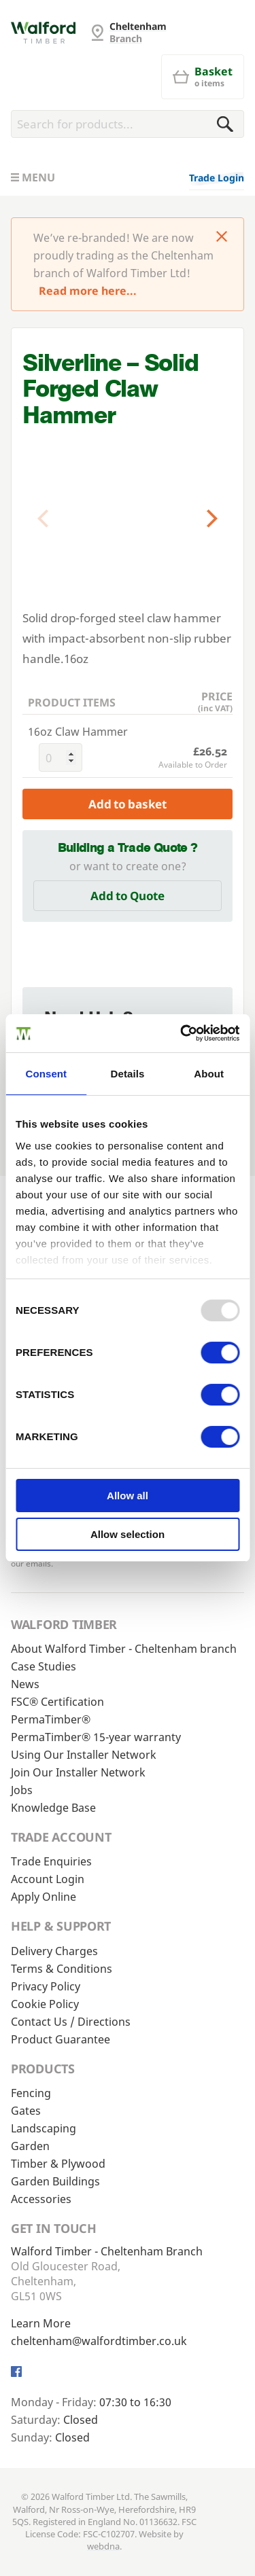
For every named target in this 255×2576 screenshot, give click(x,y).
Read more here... (88, 290)
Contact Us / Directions (71, 2021)
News (25, 1684)
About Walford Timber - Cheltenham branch (124, 1648)
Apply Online (43, 1896)
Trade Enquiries (51, 1861)
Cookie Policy (45, 2004)
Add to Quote (127, 896)
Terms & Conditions (61, 1968)
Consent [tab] (46, 1073)
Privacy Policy (45, 1986)
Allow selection (127, 1534)
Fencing (31, 2093)
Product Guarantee (60, 2039)
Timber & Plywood (58, 2163)
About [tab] (209, 1073)
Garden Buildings (55, 2181)
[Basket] (202, 76)
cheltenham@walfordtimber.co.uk (99, 2340)
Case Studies (43, 1666)
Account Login (47, 1879)
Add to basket (127, 804)
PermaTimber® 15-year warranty (96, 1737)
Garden (30, 2146)
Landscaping (43, 2128)
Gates (26, 2110)
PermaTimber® (50, 1719)
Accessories (41, 2199)
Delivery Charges (54, 1951)
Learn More (41, 2323)
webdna (103, 2546)
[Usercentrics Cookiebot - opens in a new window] (181, 1033)
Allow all (127, 1495)
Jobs (22, 1790)
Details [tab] (128, 1073)
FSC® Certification (57, 1701)
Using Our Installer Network (83, 1754)
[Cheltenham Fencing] (43, 32)
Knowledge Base (53, 1807)
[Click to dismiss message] (221, 237)
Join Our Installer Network (78, 1772)
